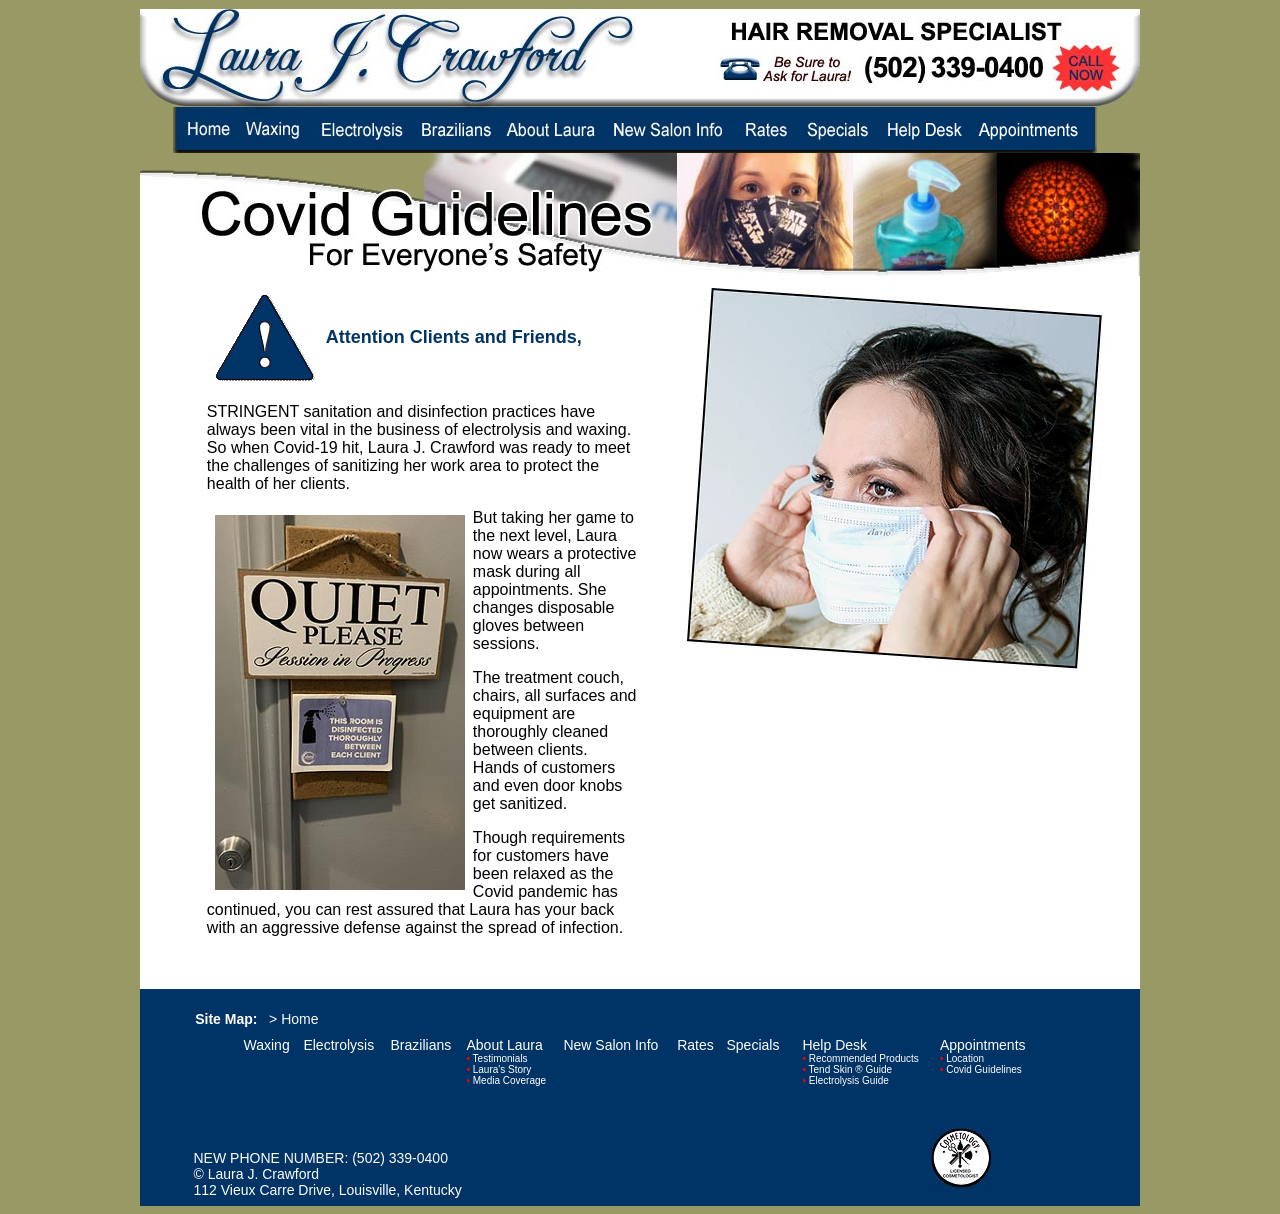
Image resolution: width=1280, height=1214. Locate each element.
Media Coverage (509, 1080)
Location (965, 1058)
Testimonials (500, 1058)
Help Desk (834, 1045)
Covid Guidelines (984, 1069)
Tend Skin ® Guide (851, 1069)
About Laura (504, 1045)
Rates (695, 1045)
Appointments (983, 1045)
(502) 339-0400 (400, 1158)
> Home (293, 1019)
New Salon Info (610, 1045)
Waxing (267, 1045)
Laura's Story (502, 1069)
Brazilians (421, 1045)
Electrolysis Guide (849, 1080)
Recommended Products (864, 1058)
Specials (753, 1045)
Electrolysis (338, 1045)
